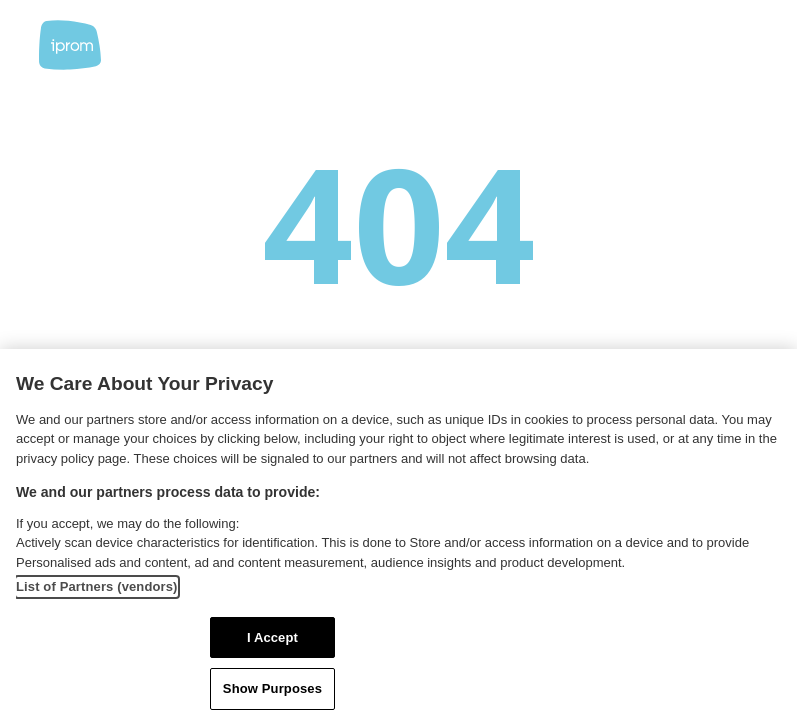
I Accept (272, 637)
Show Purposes (272, 688)
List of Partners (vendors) (97, 586)
